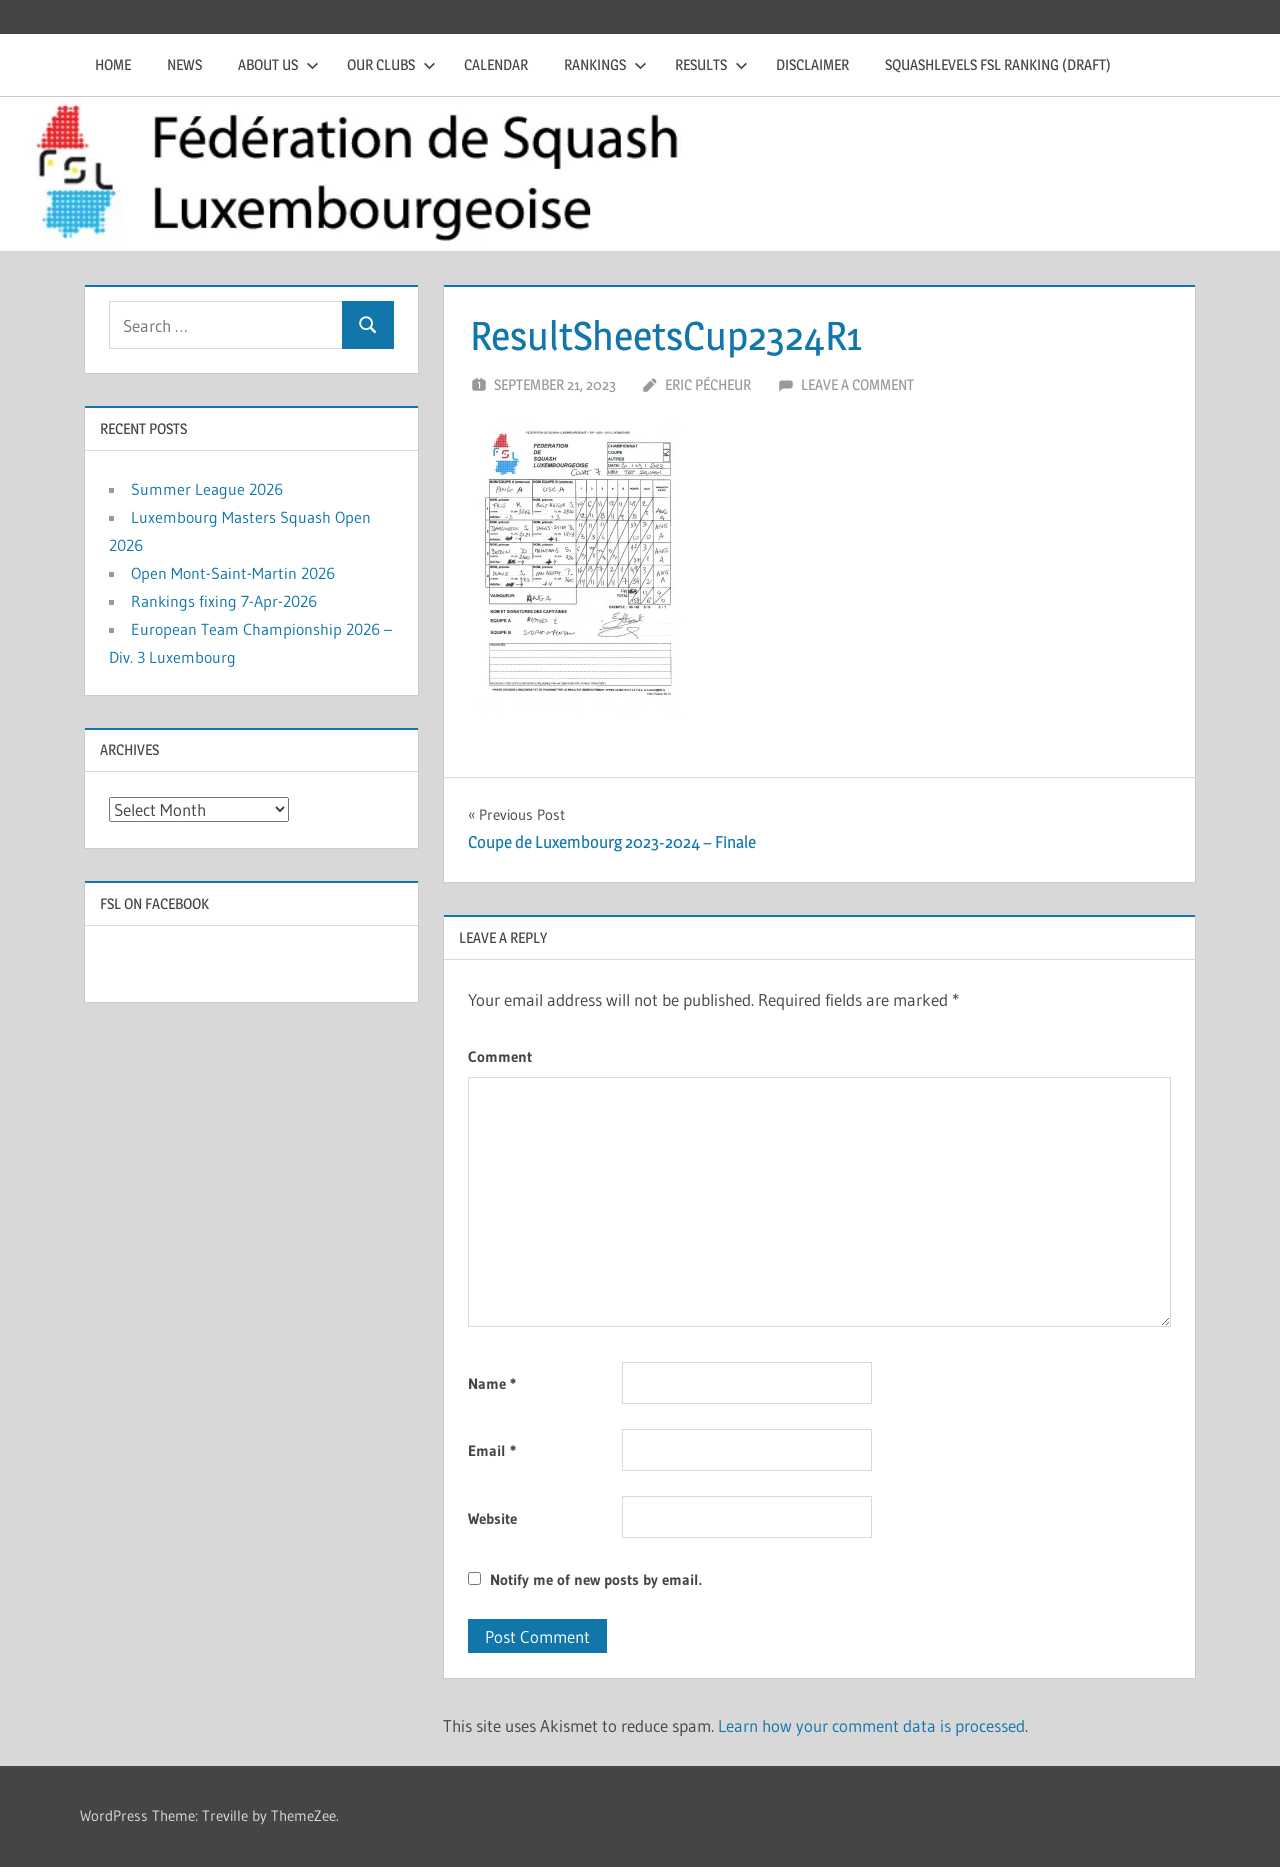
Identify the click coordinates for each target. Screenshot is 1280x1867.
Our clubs (391, 64)
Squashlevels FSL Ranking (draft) (998, 64)
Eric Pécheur (708, 384)
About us (278, 64)
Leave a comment (857, 384)
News (184, 64)
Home (113, 64)
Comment (500, 1056)
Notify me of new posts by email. (596, 1579)
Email (492, 1450)
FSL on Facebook (154, 903)
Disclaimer (812, 64)
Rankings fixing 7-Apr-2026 (224, 601)
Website (492, 1518)
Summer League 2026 (207, 489)
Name (492, 1383)
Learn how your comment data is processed (871, 1725)
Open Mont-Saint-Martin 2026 (233, 573)
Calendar (496, 64)
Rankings (605, 64)
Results (711, 64)
